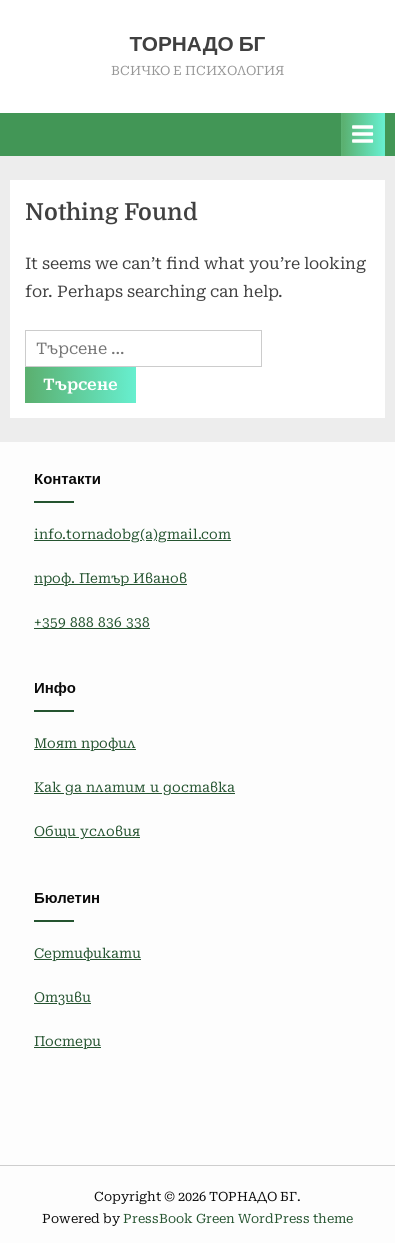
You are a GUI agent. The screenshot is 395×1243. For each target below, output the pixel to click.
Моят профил (85, 743)
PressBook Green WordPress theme (238, 1218)
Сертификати (87, 953)
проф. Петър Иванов (110, 578)
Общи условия (87, 831)
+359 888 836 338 (92, 622)
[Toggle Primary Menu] (363, 134)
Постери (67, 1041)
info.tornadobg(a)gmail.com (132, 534)
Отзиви (62, 997)
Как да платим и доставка (134, 787)
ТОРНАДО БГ (198, 44)
